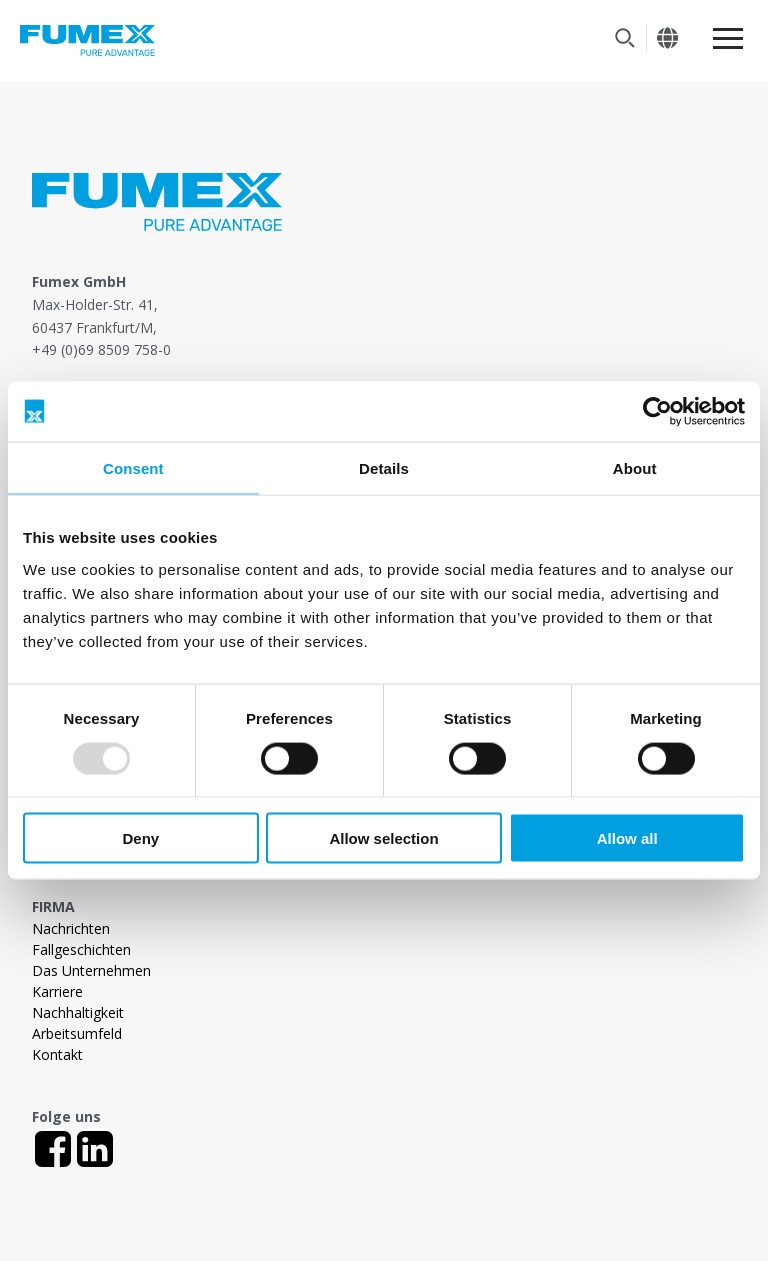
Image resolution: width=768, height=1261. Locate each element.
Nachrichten (71, 928)
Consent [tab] (133, 467)
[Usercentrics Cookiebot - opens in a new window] (657, 411)
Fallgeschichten (81, 949)
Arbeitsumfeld (77, 1033)
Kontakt (57, 1054)
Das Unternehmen (91, 970)
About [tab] (635, 467)
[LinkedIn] (95, 1149)
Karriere (57, 991)
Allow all (627, 838)
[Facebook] (53, 1149)
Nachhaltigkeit (78, 1012)
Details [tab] (384, 467)
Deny (140, 838)
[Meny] (728, 38)
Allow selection (383, 838)
